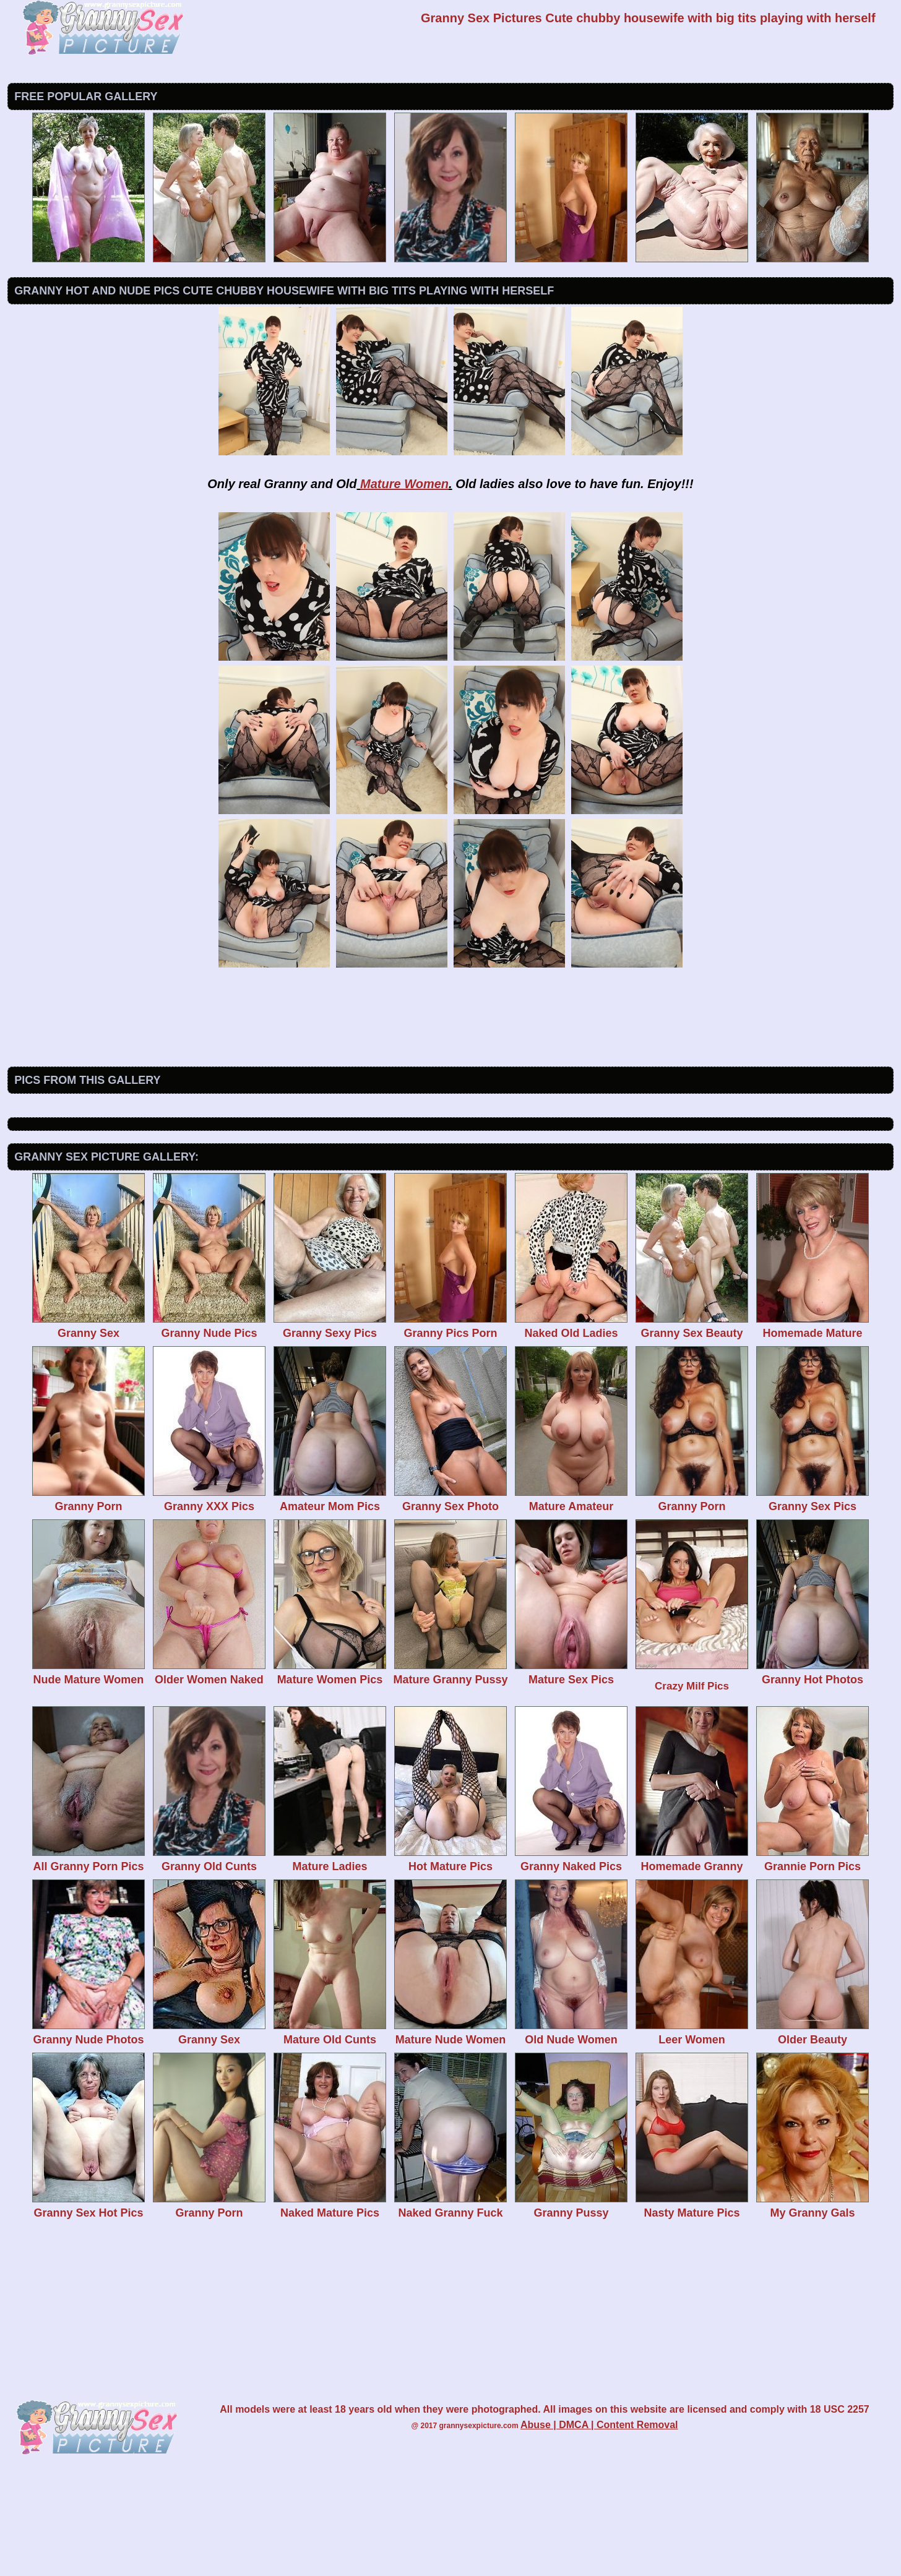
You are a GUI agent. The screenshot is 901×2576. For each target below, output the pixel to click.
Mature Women (404, 484)
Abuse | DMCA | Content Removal (599, 2527)
